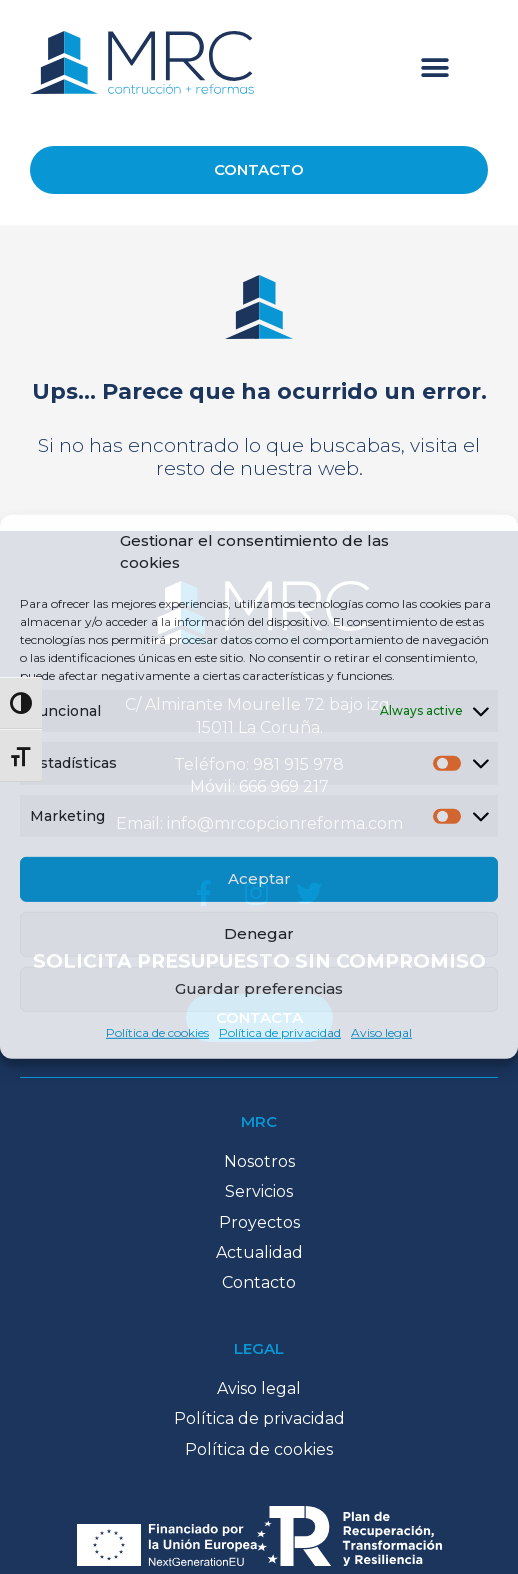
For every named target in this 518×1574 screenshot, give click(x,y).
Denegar (259, 933)
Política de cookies (157, 1032)
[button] (435, 67)
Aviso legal (381, 1032)
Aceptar (259, 878)
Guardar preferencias (259, 988)
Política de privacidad (280, 1032)
